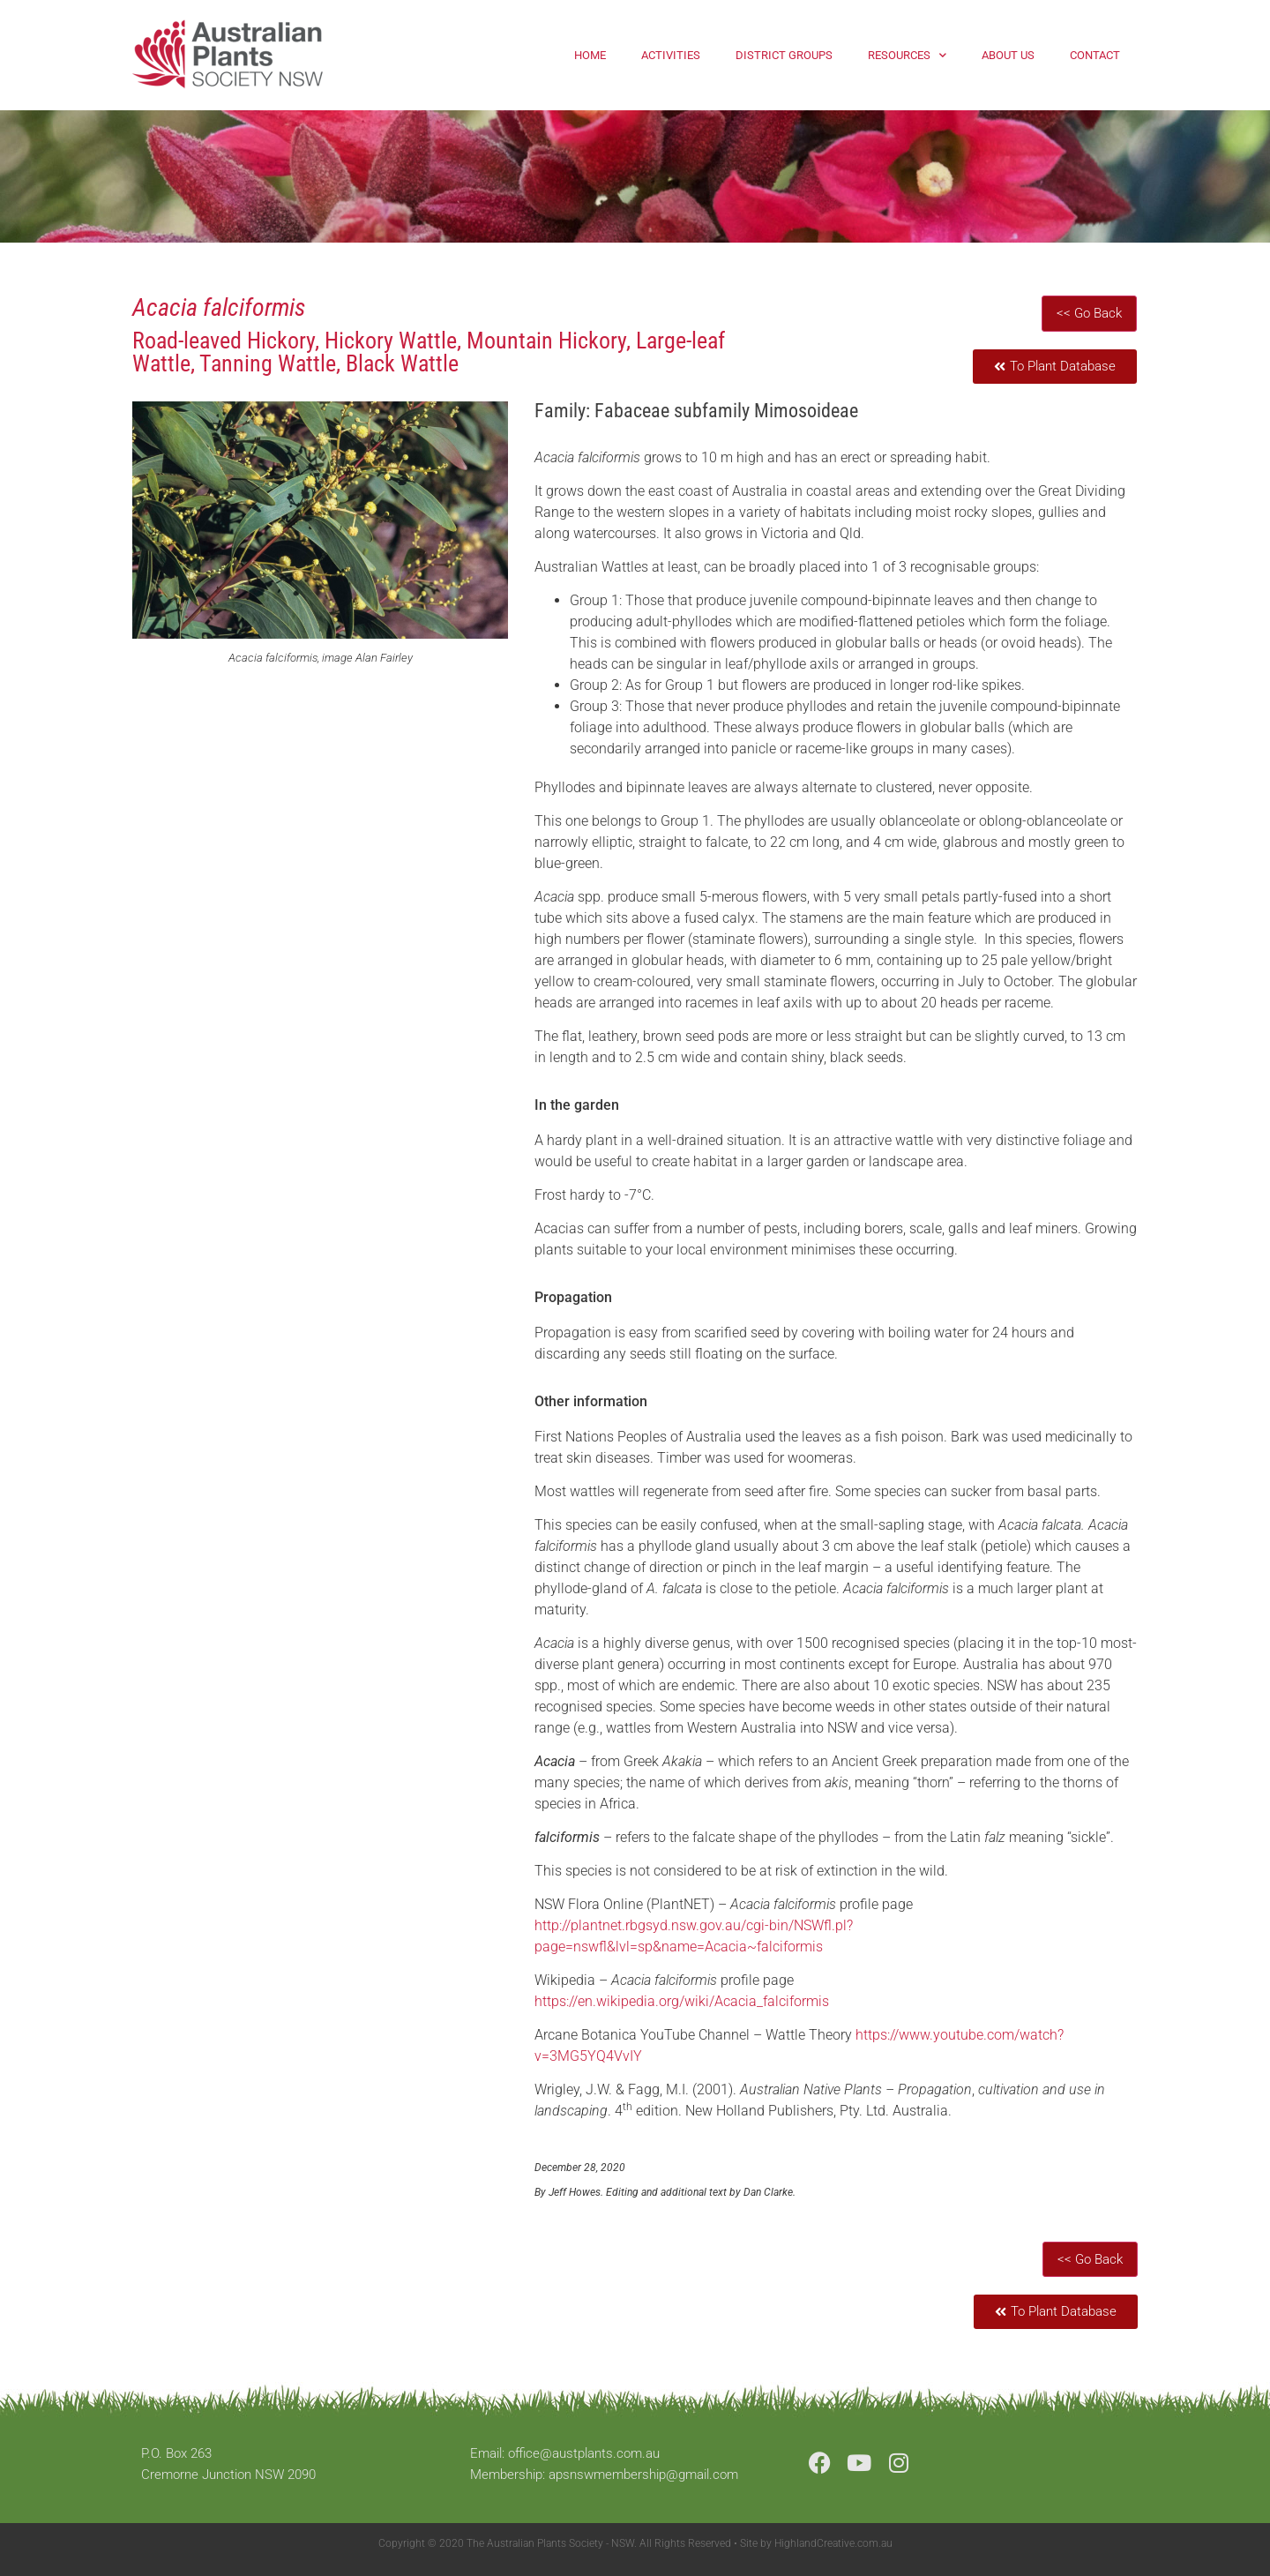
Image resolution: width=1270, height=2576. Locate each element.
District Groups (784, 55)
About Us (1008, 55)
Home (590, 55)
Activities (670, 55)
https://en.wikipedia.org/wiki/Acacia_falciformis (681, 2001)
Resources (907, 55)
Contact (1095, 55)
